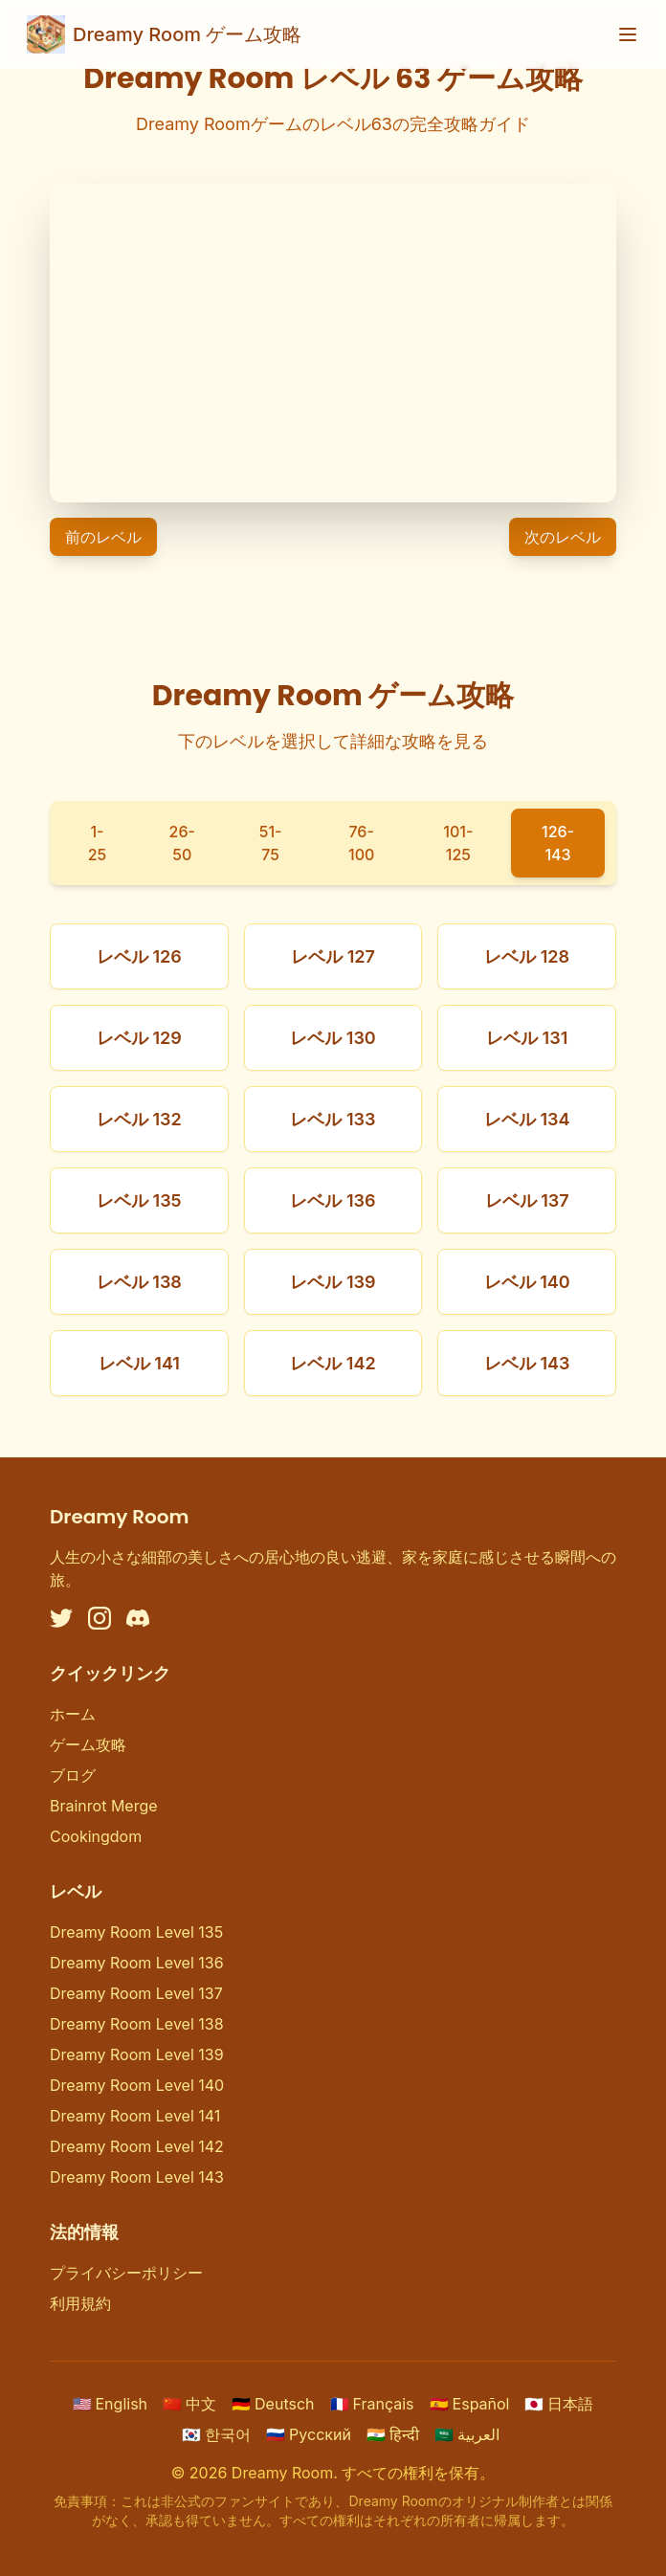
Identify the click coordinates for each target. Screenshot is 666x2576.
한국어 (216, 2434)
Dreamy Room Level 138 (137, 2023)
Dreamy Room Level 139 (137, 2054)
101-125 (458, 843)
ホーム (73, 1713)
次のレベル (562, 536)
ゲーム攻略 (88, 1744)
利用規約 (80, 2303)
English (110, 2403)
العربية (467, 2434)
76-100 (361, 843)
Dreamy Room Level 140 (137, 2085)
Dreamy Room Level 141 (135, 2115)
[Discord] (137, 1618)
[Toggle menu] (627, 34)
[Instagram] (99, 1618)
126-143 (558, 843)
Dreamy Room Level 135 (136, 1932)
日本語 (558, 2403)
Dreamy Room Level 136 (137, 1962)
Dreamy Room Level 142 (137, 2146)
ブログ (73, 1775)
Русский (308, 2434)
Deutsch (273, 2403)
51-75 (270, 843)
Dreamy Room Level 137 (136, 1993)
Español (470, 2403)
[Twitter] (61, 1618)
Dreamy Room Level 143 (137, 2177)
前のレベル (103, 536)
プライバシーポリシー (126, 2272)
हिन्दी (392, 2434)
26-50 (182, 843)
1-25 (97, 843)
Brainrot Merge (104, 1805)
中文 (189, 2403)
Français (372, 2403)
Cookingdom (96, 1836)
